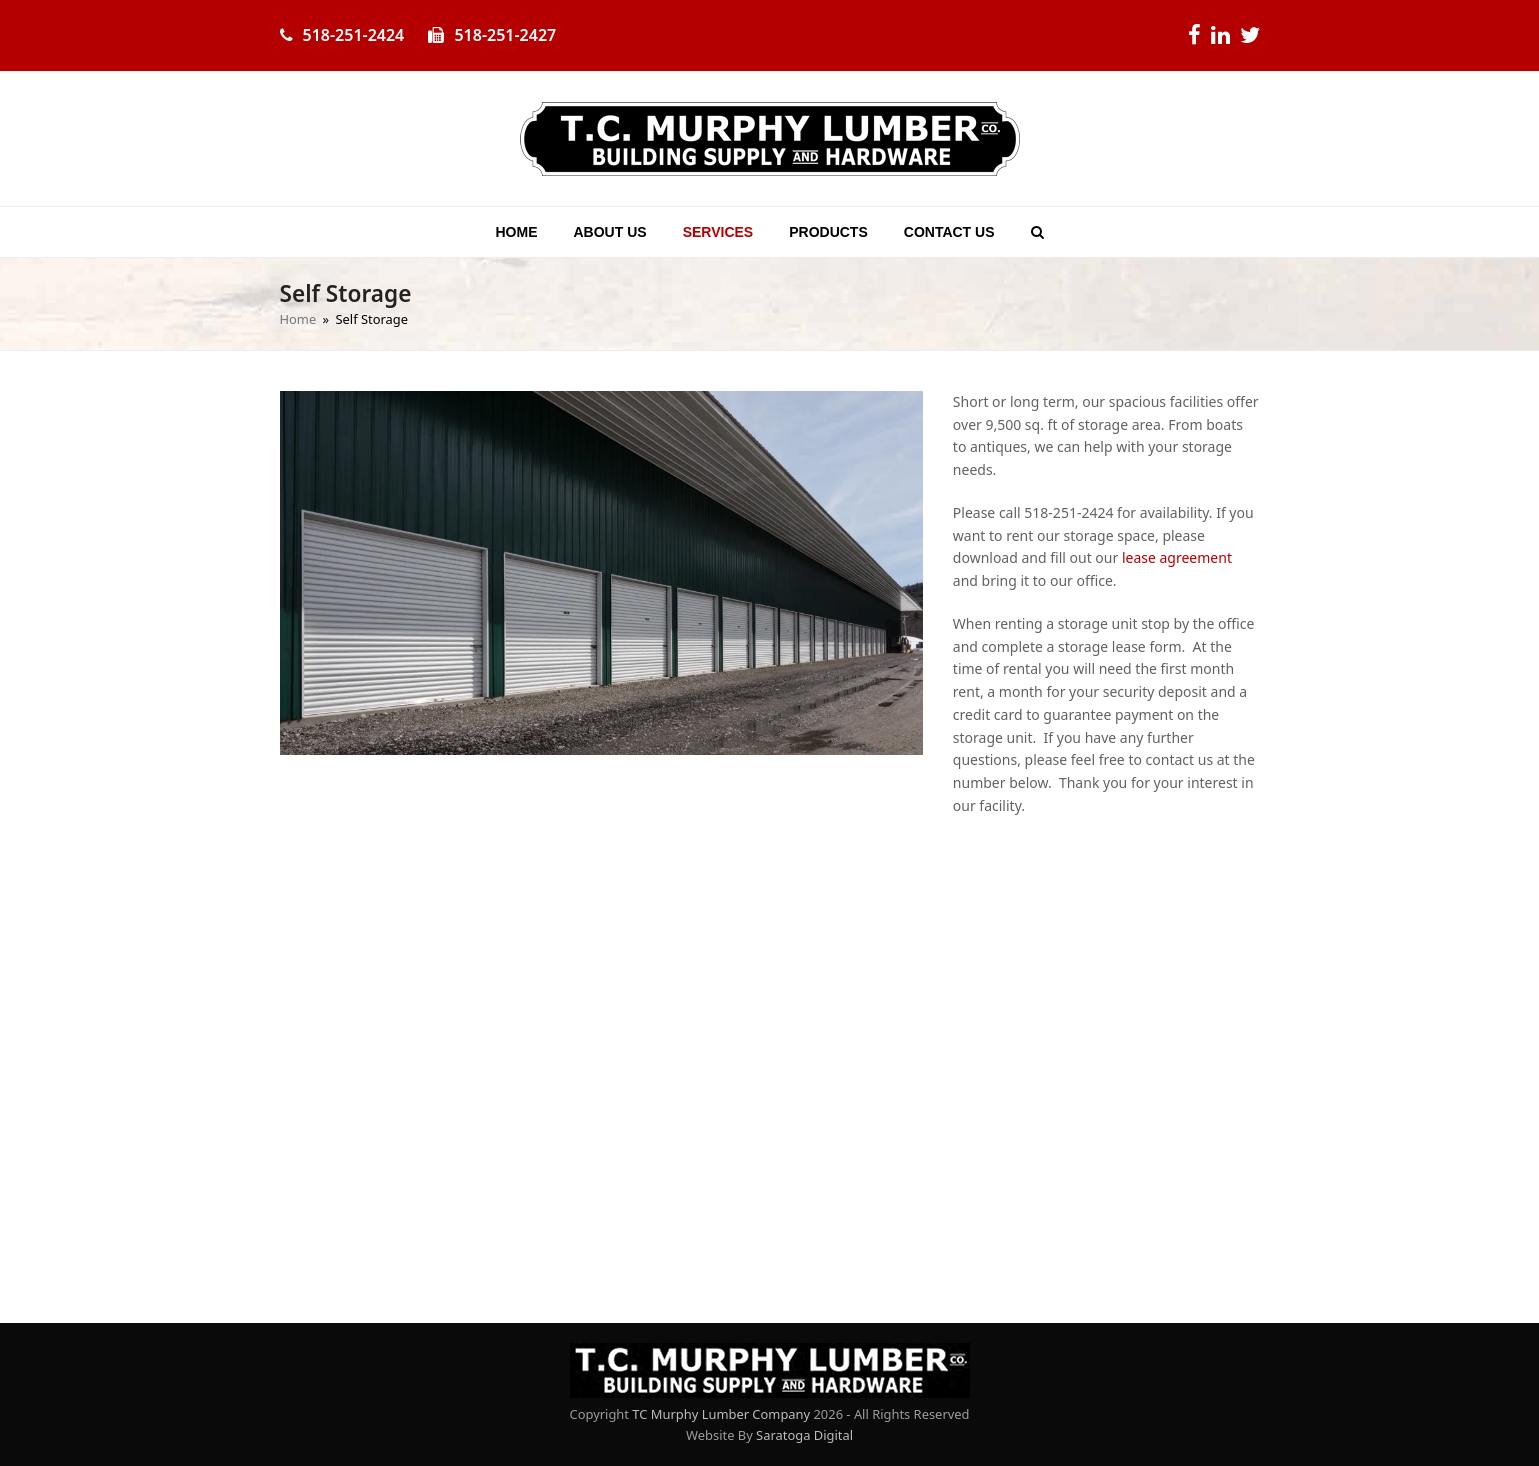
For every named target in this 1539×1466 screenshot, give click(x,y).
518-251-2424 (354, 35)
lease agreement (1177, 557)
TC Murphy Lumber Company (721, 1414)
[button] (1036, 232)
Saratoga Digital (804, 1435)
